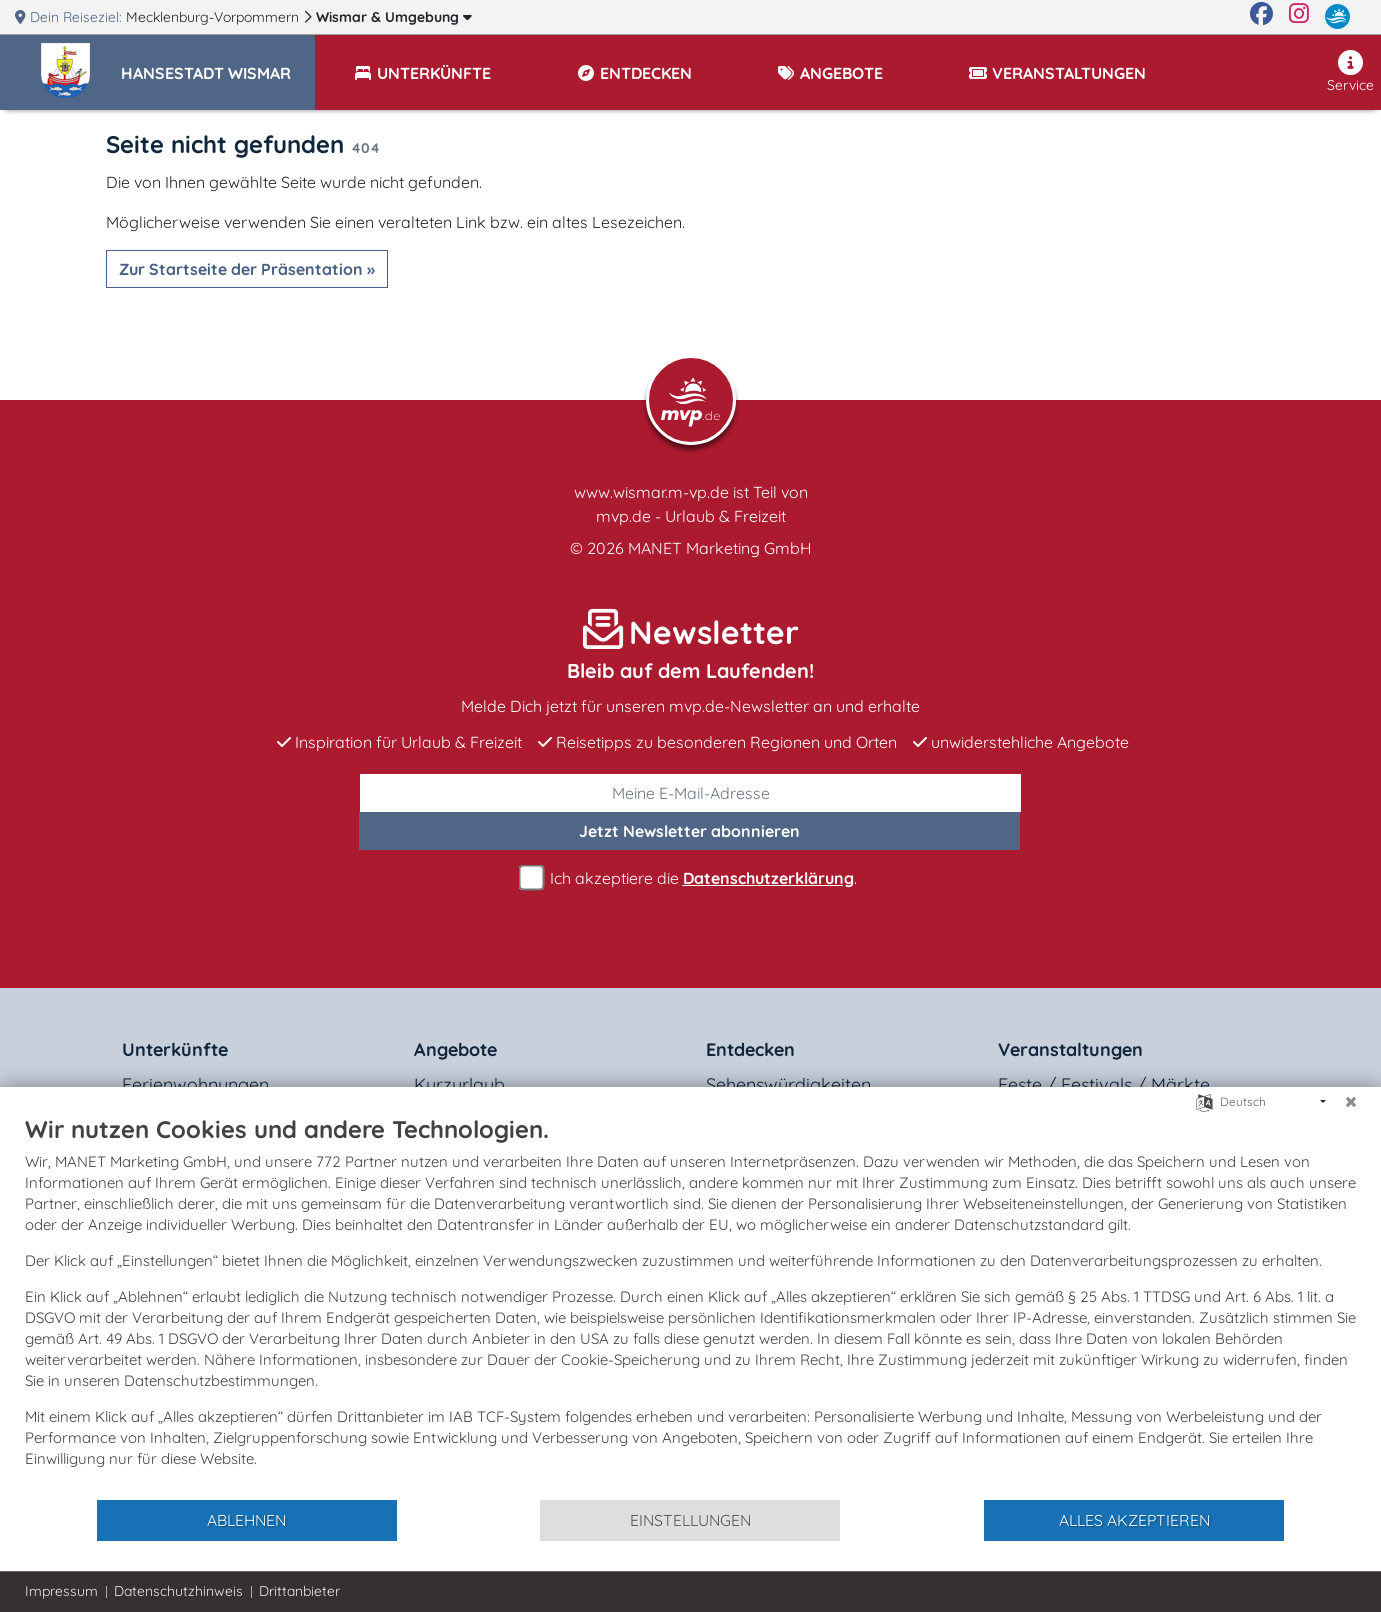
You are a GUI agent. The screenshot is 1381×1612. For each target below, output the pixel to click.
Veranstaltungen (1070, 1049)
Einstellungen (690, 1520)
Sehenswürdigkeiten (788, 1084)
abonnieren (689, 831)
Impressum (61, 1591)
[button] (218, 64)
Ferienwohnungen (195, 1084)
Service (1350, 72)
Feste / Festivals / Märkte (1104, 1084)
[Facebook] (1261, 17)
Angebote (455, 1049)
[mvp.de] (1337, 17)
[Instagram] (1299, 17)
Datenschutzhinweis (178, 1591)
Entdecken (750, 1049)
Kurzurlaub (459, 1084)
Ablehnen (246, 1520)
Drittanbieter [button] (299, 1591)
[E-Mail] (690, 793)
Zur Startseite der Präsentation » (247, 269)
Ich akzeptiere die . (691, 878)
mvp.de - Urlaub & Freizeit (691, 516)
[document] (690, 1306)
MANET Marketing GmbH (720, 548)
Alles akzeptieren (1134, 1520)
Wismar (394, 17)
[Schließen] (1351, 1102)
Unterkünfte (175, 1049)
